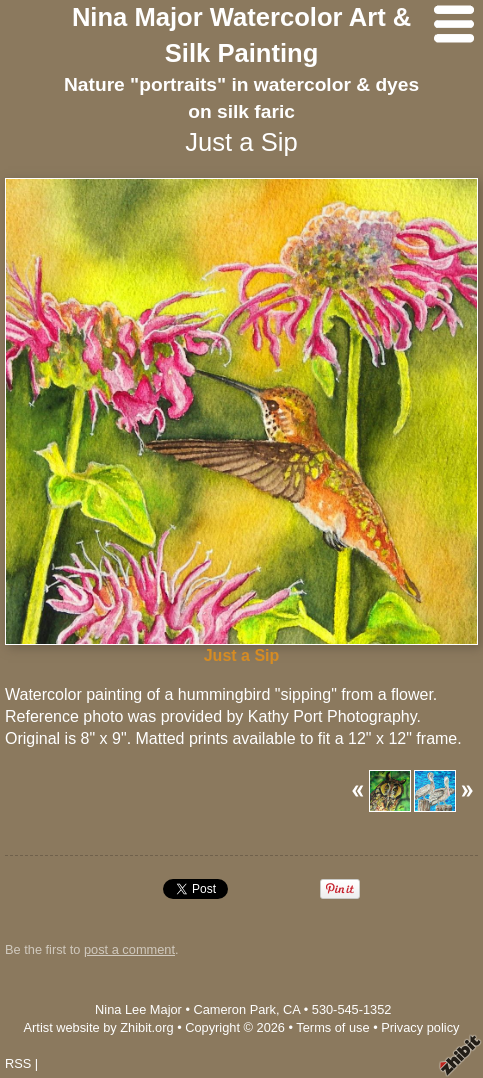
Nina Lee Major (138, 1009)
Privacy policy (420, 1027)
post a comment (129, 949)
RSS (18, 1063)
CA (291, 1009)
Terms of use (332, 1027)
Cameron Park (234, 1009)
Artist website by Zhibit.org (99, 1027)
